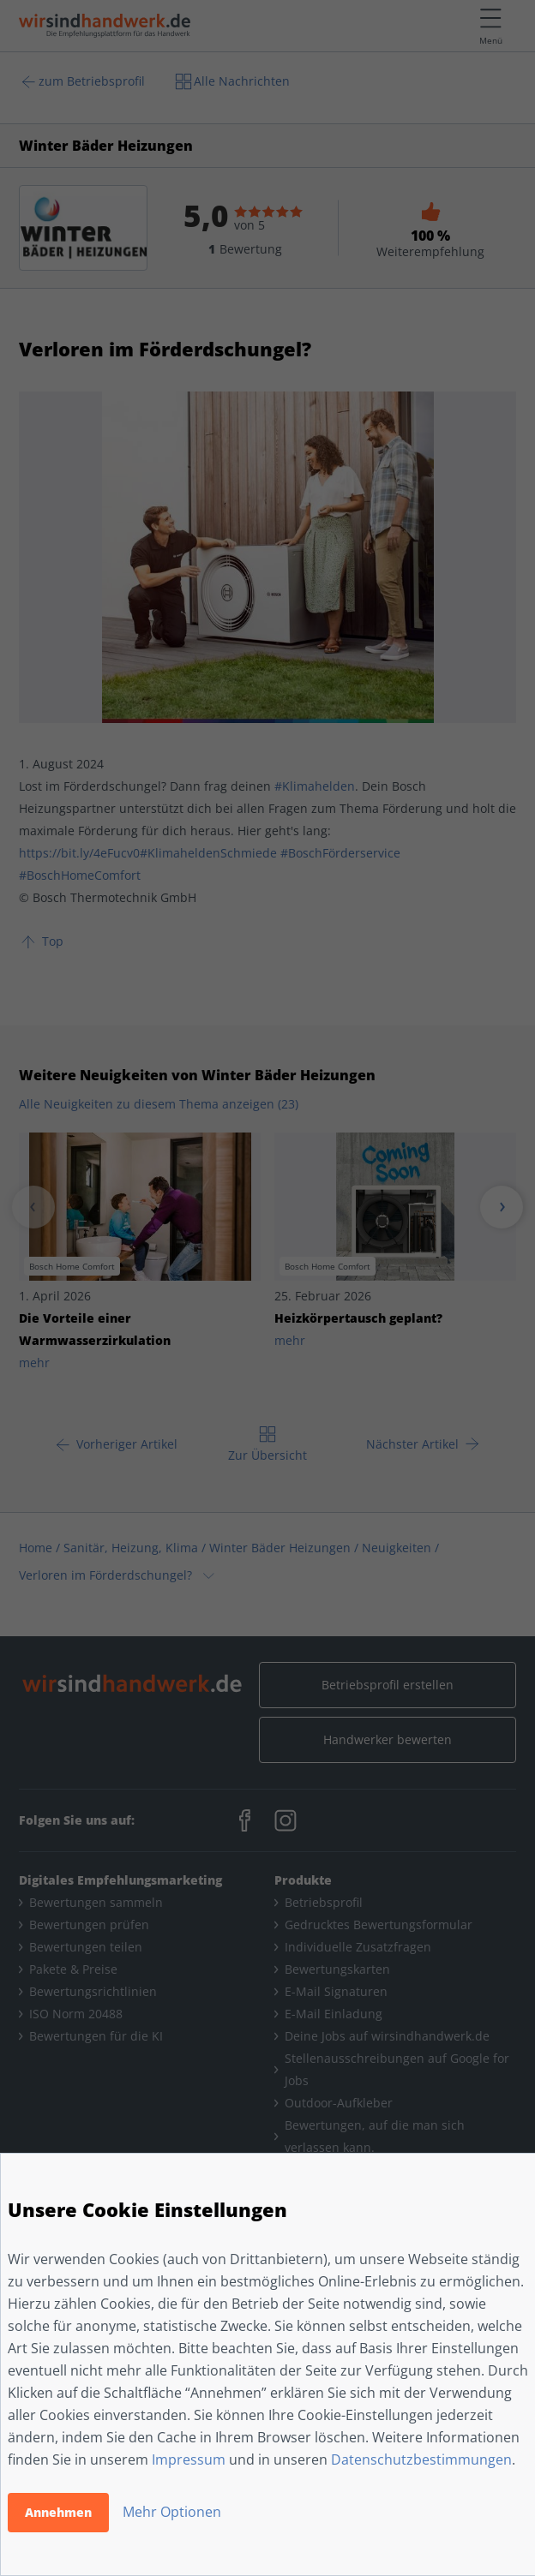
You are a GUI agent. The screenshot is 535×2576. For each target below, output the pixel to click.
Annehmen (58, 2512)
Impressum (188, 2459)
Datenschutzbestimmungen (421, 2459)
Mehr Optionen (172, 2511)
